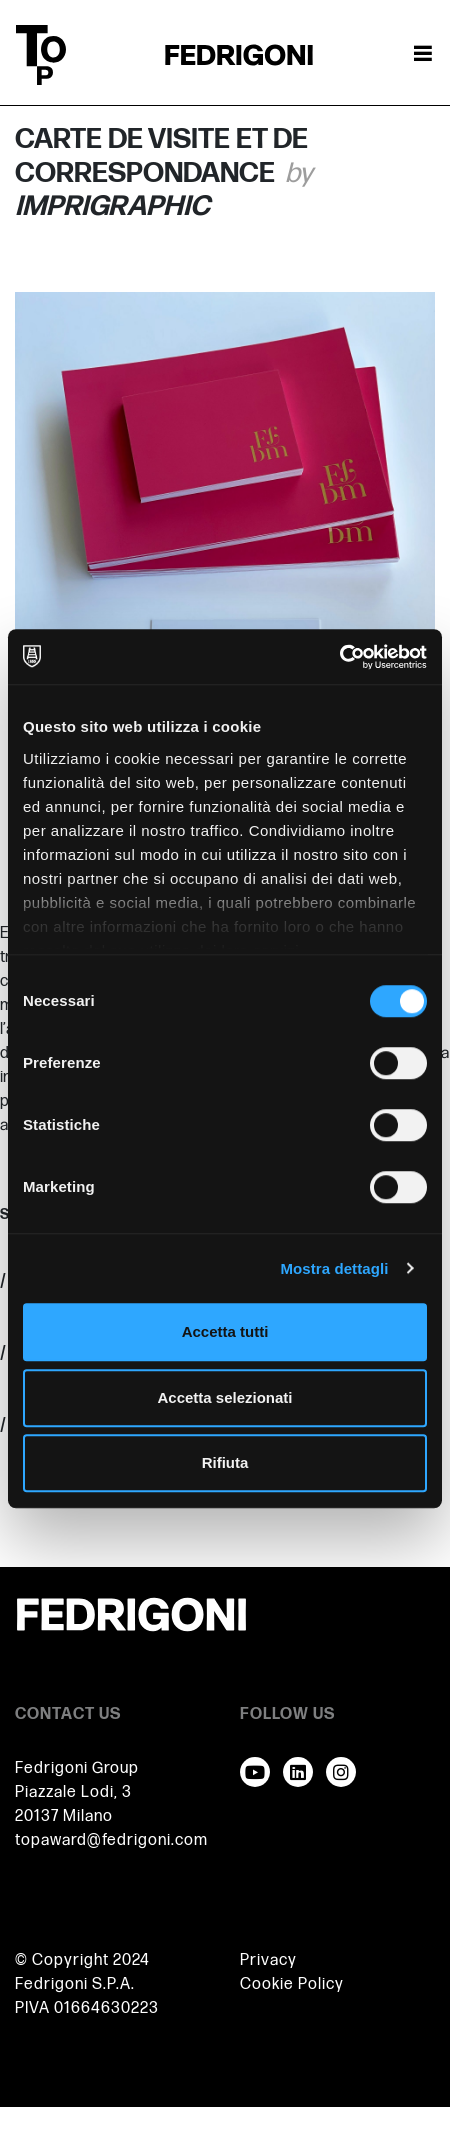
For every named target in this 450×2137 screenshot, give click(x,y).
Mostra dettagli (334, 1268)
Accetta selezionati (224, 1397)
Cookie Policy (292, 1984)
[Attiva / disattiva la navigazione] (423, 55)
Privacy (268, 1960)
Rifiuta (225, 1462)
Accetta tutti (225, 1331)
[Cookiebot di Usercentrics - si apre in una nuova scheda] (339, 657)
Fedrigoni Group (77, 1768)
